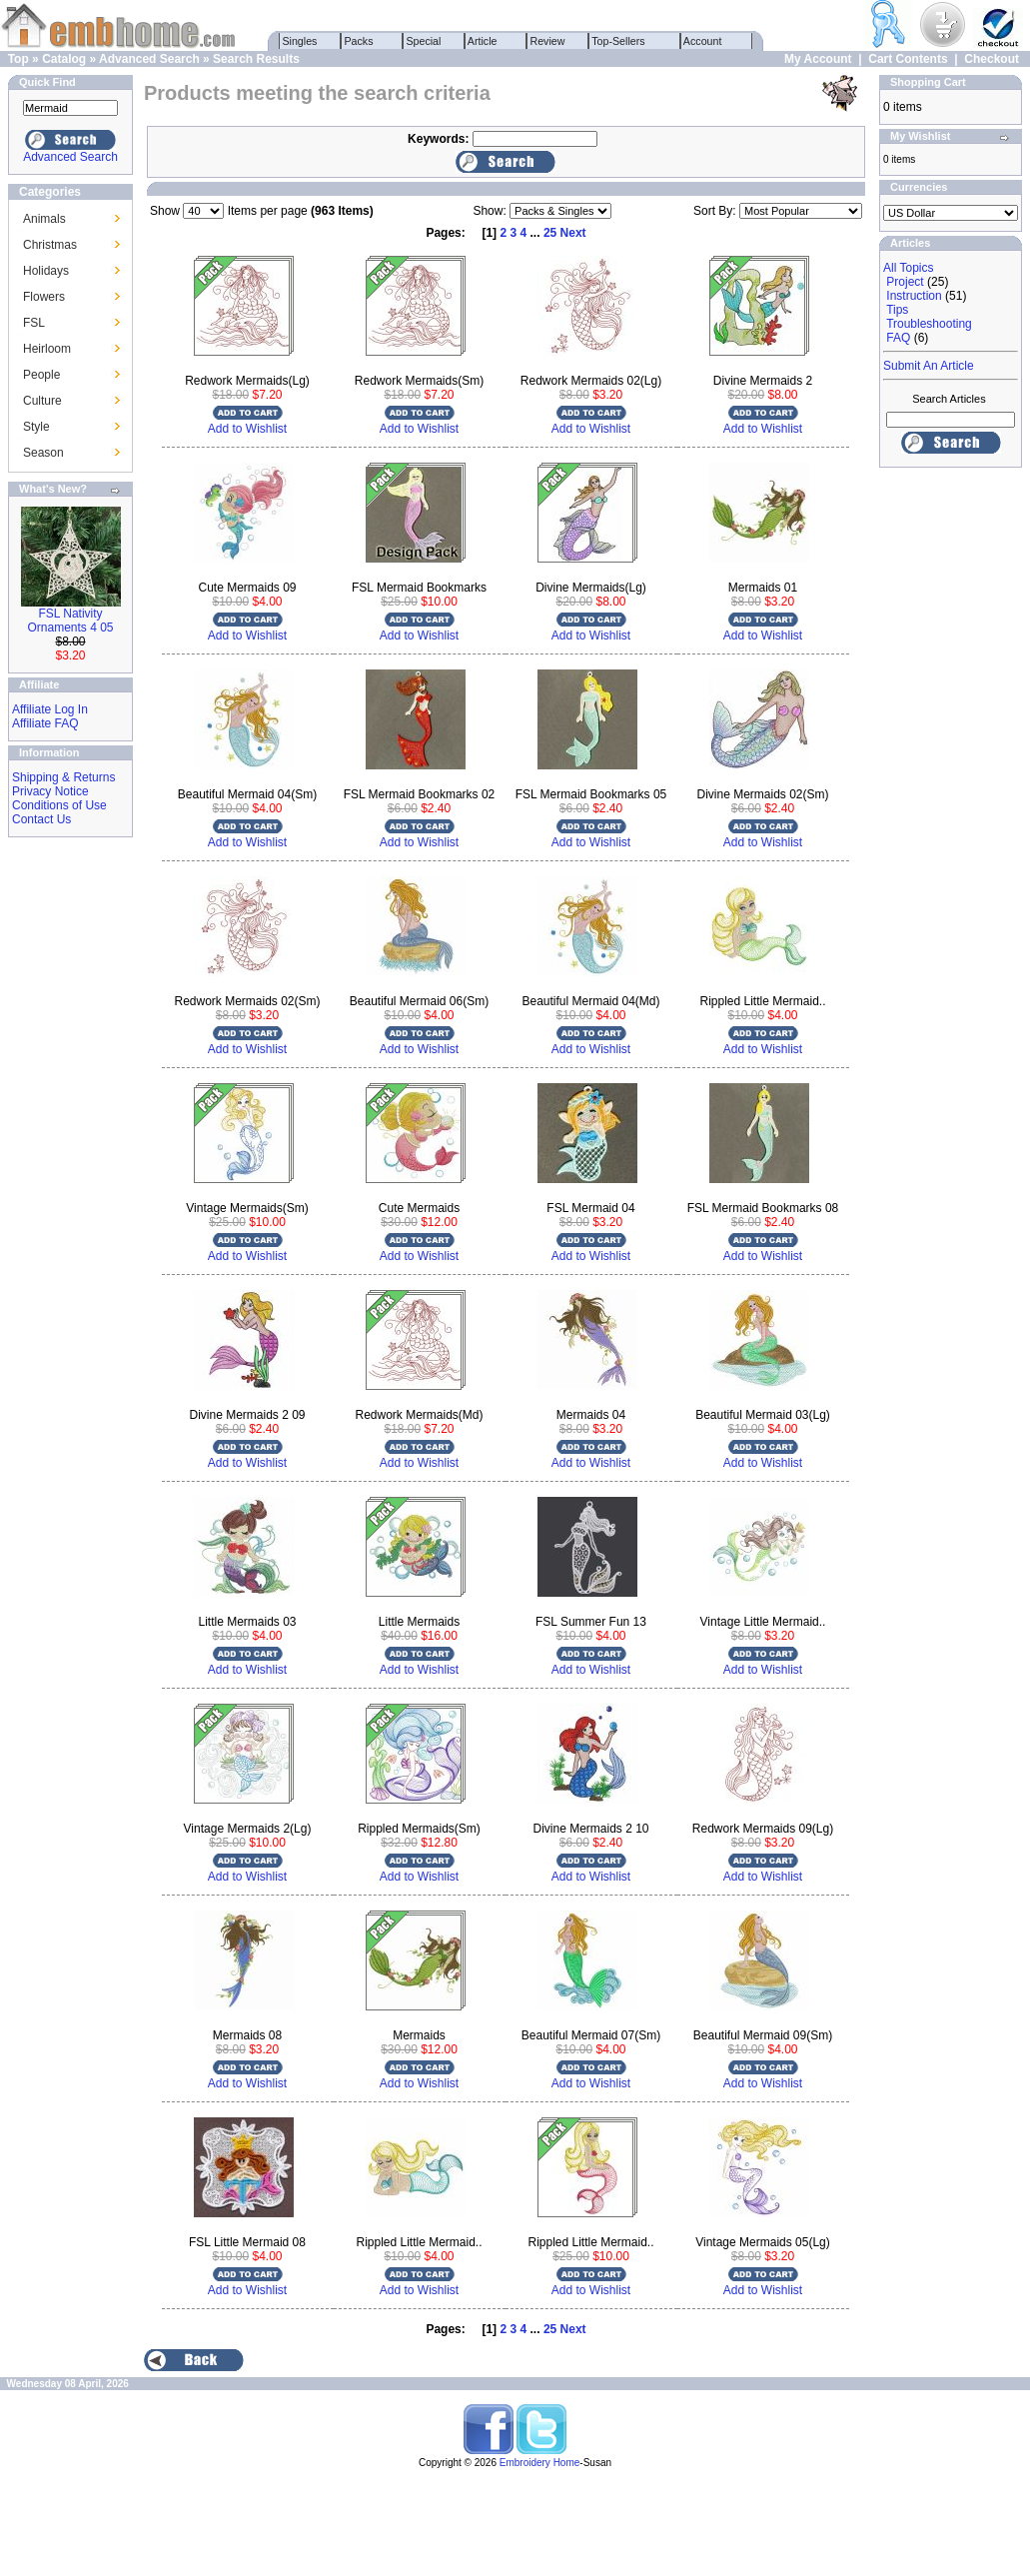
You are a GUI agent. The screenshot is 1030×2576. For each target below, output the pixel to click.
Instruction (913, 296)
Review (547, 41)
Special (424, 41)
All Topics (908, 268)
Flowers (44, 297)
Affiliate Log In (50, 709)
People (41, 375)
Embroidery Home (540, 2462)
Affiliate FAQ (45, 723)
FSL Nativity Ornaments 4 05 (70, 621)
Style (36, 427)
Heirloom (47, 349)
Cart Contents (907, 59)
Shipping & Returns (63, 777)
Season (43, 453)
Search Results (256, 59)
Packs (359, 41)
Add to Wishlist (247, 429)
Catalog (64, 59)
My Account (818, 59)
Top (18, 59)
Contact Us (41, 819)
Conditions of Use (59, 805)
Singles (300, 41)
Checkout (991, 59)
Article (483, 41)
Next (573, 233)
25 (549, 233)
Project (904, 282)
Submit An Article (928, 366)
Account (703, 41)
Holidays (46, 271)
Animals (44, 219)
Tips (897, 310)
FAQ (898, 338)
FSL (34, 323)
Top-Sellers (618, 41)
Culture (42, 401)
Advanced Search (149, 59)
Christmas (50, 245)
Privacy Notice (50, 791)
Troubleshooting (929, 324)
